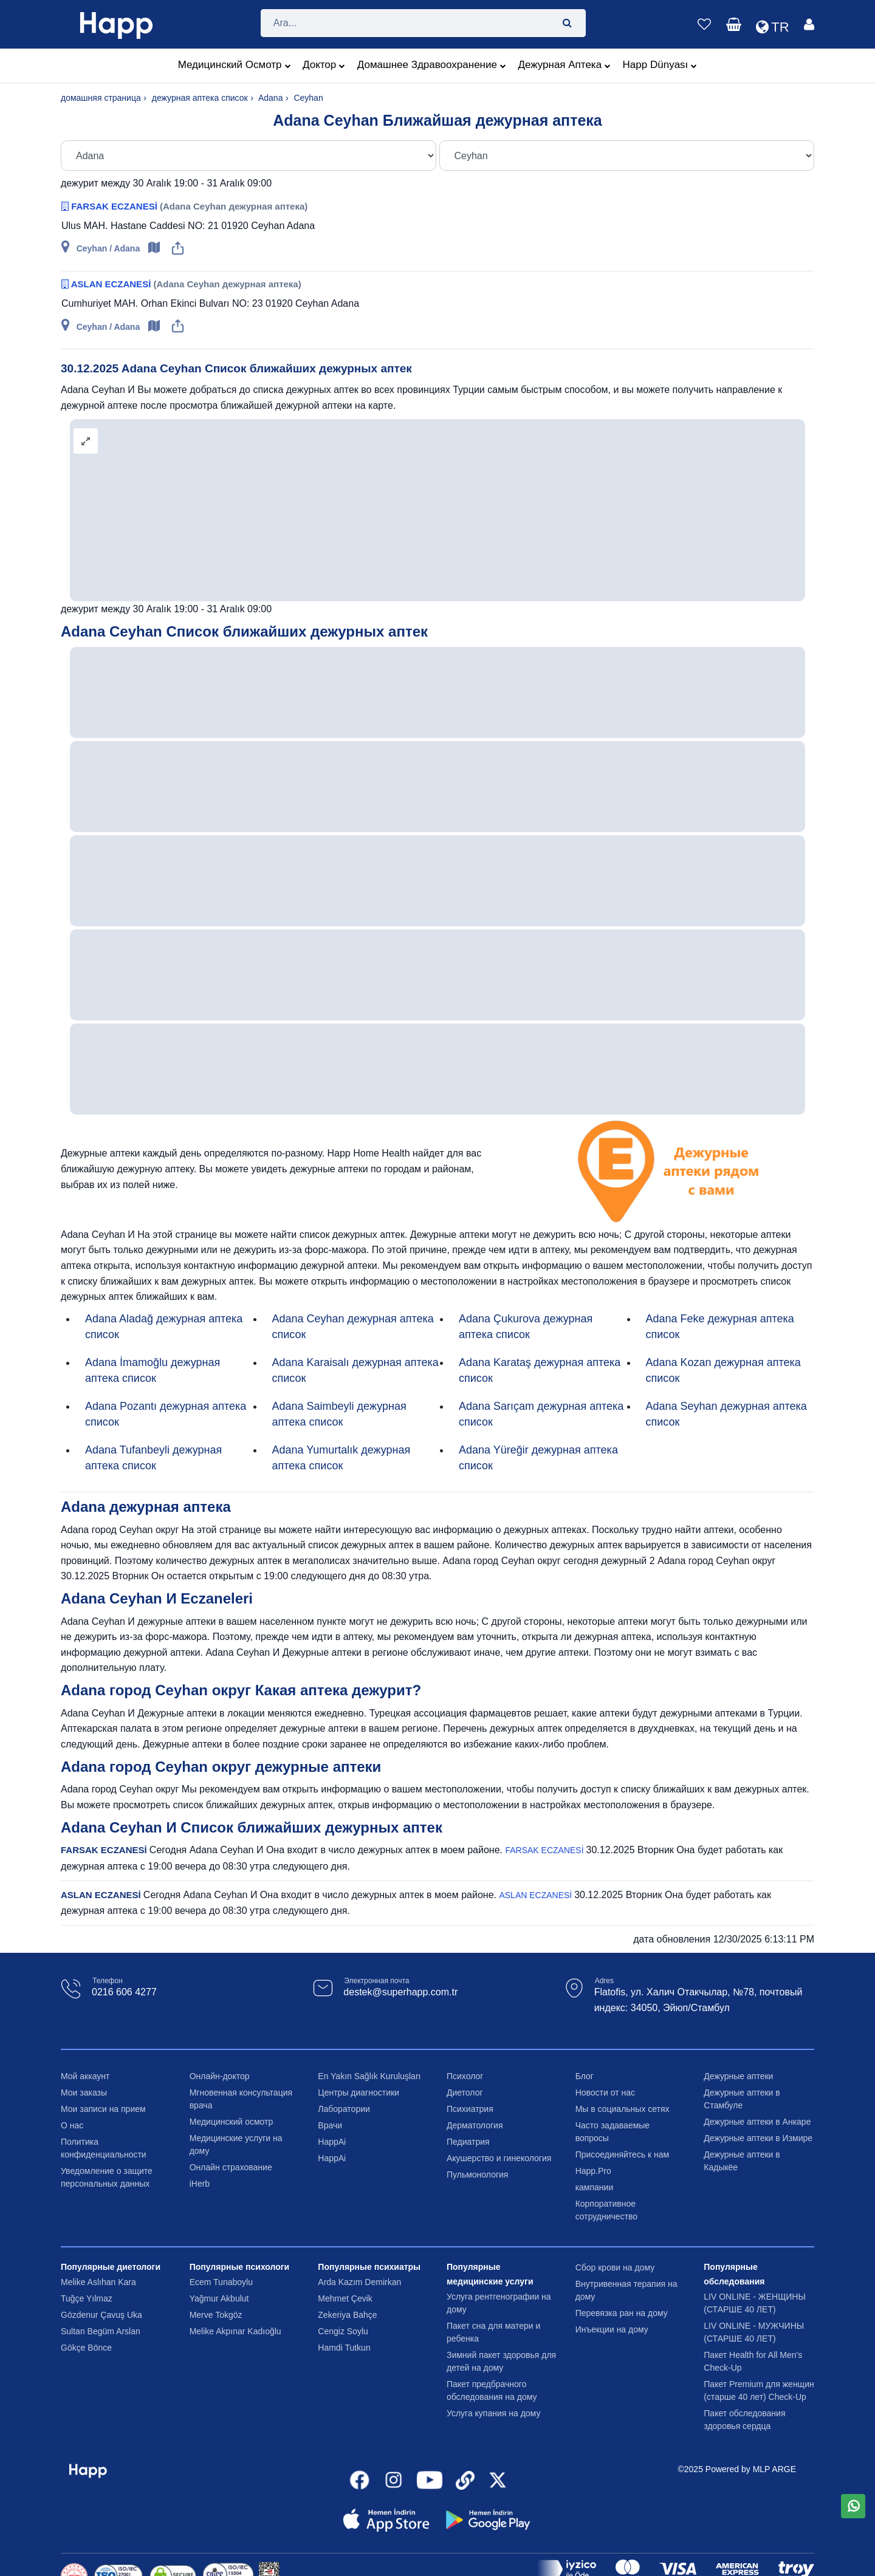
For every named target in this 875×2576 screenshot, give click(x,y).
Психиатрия (470, 2109)
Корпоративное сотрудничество (606, 2210)
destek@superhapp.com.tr (400, 1992)
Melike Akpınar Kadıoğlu (235, 2331)
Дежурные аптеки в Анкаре (757, 2122)
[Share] (177, 248)
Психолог (465, 2076)
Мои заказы (84, 2092)
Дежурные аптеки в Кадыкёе (742, 2161)
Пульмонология (477, 2174)
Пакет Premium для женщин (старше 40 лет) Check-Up (759, 2390)
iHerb (200, 2183)
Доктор (324, 66)
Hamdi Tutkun (344, 2347)
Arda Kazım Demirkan (359, 2282)
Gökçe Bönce (86, 2347)
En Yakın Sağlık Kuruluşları (369, 2076)
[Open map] (155, 248)
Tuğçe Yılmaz (86, 2298)
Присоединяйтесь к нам (622, 2154)
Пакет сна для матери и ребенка (493, 2332)
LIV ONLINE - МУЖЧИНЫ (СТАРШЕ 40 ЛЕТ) (754, 2332)
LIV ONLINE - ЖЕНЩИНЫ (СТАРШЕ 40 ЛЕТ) (755, 2303)
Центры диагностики (358, 2092)
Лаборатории (344, 2109)
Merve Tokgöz (216, 2315)
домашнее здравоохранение (431, 66)
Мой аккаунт (85, 2076)
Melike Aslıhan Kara (98, 2282)
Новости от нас (605, 2092)
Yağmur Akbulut (219, 2298)
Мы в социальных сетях (622, 2109)
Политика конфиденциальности (103, 2148)
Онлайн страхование (231, 2167)
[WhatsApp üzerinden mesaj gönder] (853, 2506)
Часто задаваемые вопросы (612, 2131)
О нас (72, 2125)
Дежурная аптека (564, 66)
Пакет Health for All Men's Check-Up (753, 2361)
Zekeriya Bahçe (347, 2315)
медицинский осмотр (234, 66)
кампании (594, 2187)
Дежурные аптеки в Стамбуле (742, 2099)
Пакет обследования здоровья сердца (744, 2419)
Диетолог (465, 2092)
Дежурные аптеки (738, 2076)
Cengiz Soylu (343, 2331)
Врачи (330, 2125)
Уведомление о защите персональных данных (107, 2177)
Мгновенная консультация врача (241, 2099)
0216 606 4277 (124, 1992)
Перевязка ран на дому (621, 2313)
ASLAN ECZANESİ (112, 284)
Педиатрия (468, 2142)
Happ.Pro (593, 2171)
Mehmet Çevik (345, 2298)
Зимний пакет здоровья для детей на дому (501, 2361)
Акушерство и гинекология (499, 2158)
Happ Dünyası (660, 66)
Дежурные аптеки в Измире (758, 2138)
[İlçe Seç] (627, 155)
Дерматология (475, 2125)
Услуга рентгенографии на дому (499, 2303)
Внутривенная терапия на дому (626, 2290)
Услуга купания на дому (493, 2413)
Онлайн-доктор (220, 2076)
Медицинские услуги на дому (236, 2144)
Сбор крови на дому (615, 2267)
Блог (584, 2076)
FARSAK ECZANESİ (115, 206)
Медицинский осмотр (231, 2122)
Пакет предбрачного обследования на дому (492, 2390)
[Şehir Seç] (248, 155)
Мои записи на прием (103, 2109)
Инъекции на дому (611, 2329)
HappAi (332, 2142)
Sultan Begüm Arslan (100, 2331)
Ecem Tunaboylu (221, 2282)
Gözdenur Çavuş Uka (101, 2315)
